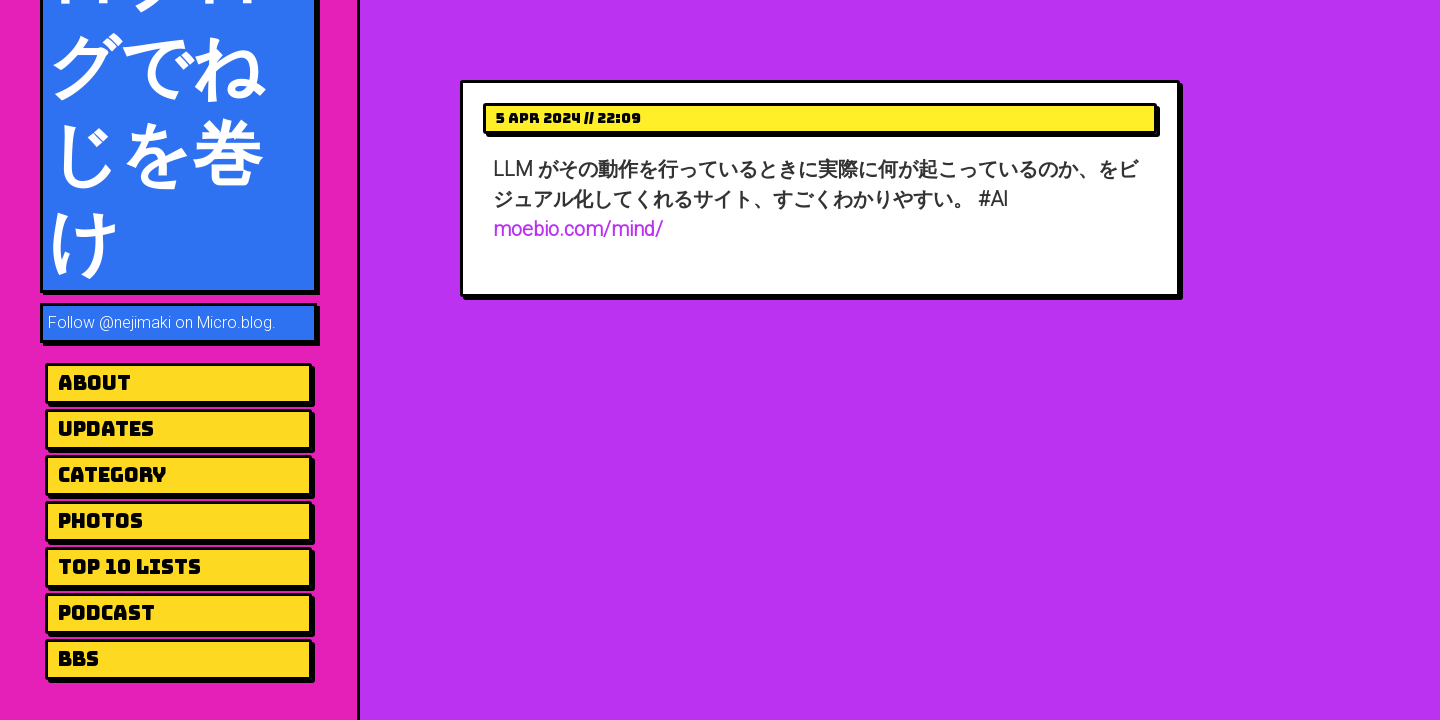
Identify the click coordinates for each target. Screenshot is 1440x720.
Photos (100, 521)
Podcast (106, 613)
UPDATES (106, 429)
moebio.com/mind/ (578, 229)
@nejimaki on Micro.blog (185, 322)
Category (112, 475)
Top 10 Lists (129, 567)
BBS (78, 659)
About (94, 383)
